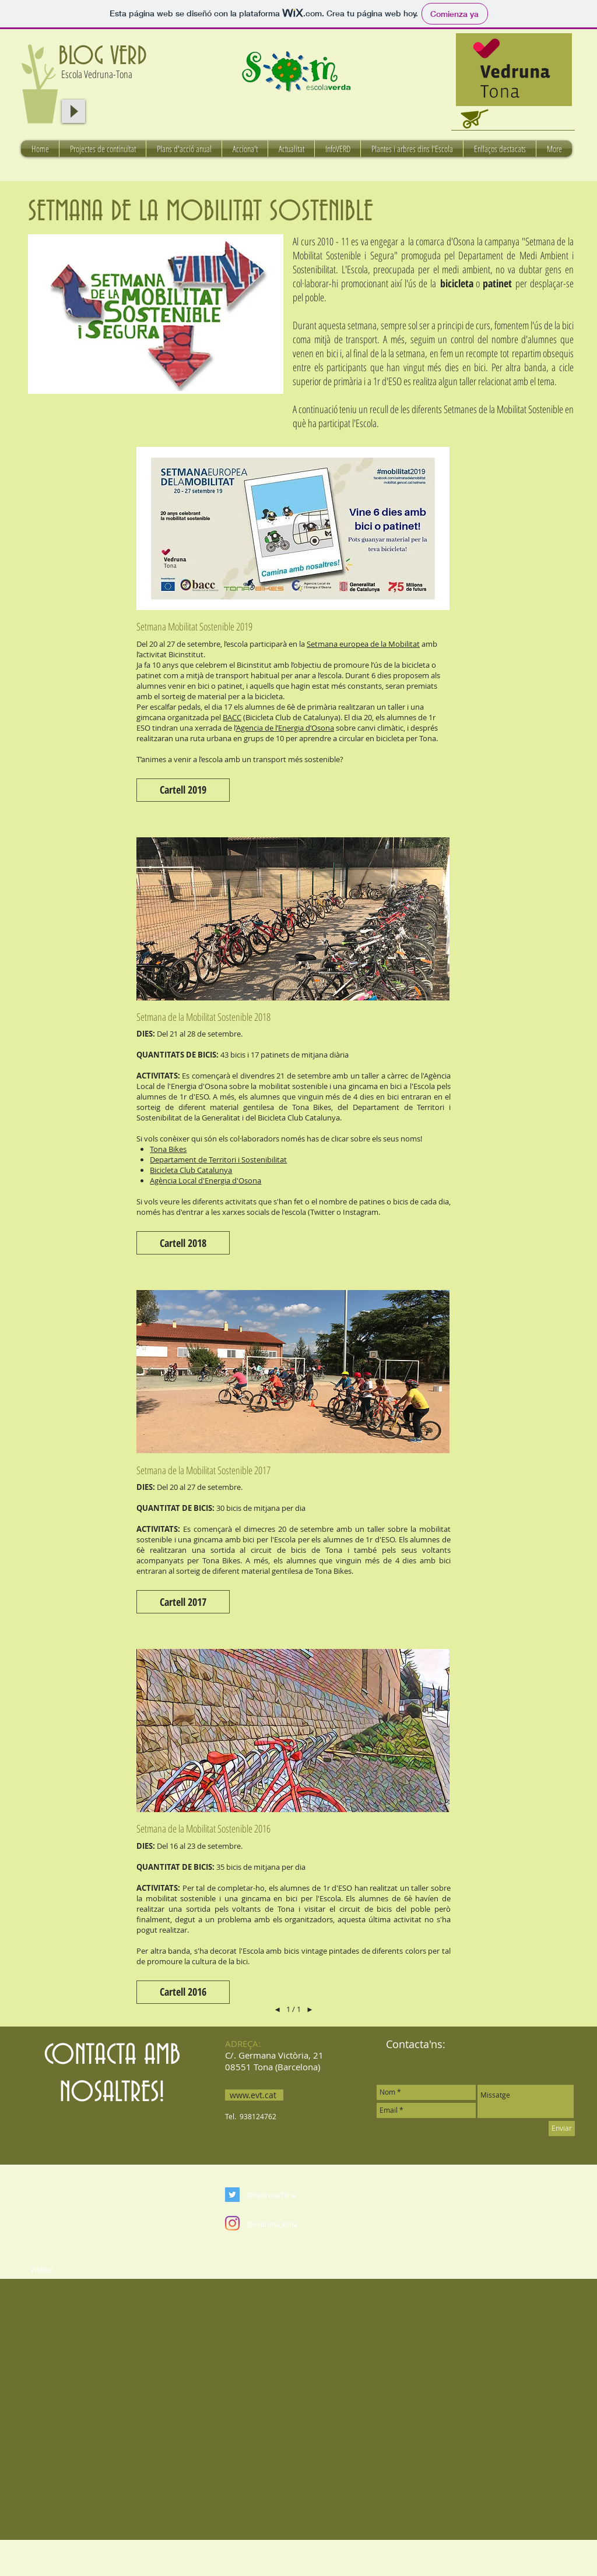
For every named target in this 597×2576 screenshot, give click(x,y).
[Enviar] (562, 2128)
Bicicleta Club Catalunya (191, 1170)
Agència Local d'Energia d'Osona (205, 1180)
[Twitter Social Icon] (232, 2194)
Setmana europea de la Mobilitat (363, 644)
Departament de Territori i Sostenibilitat (218, 1159)
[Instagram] (232, 2223)
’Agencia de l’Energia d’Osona (285, 728)
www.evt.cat (253, 2095)
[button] (183, 790)
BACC (232, 717)
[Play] (73, 111)
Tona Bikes (168, 1149)
